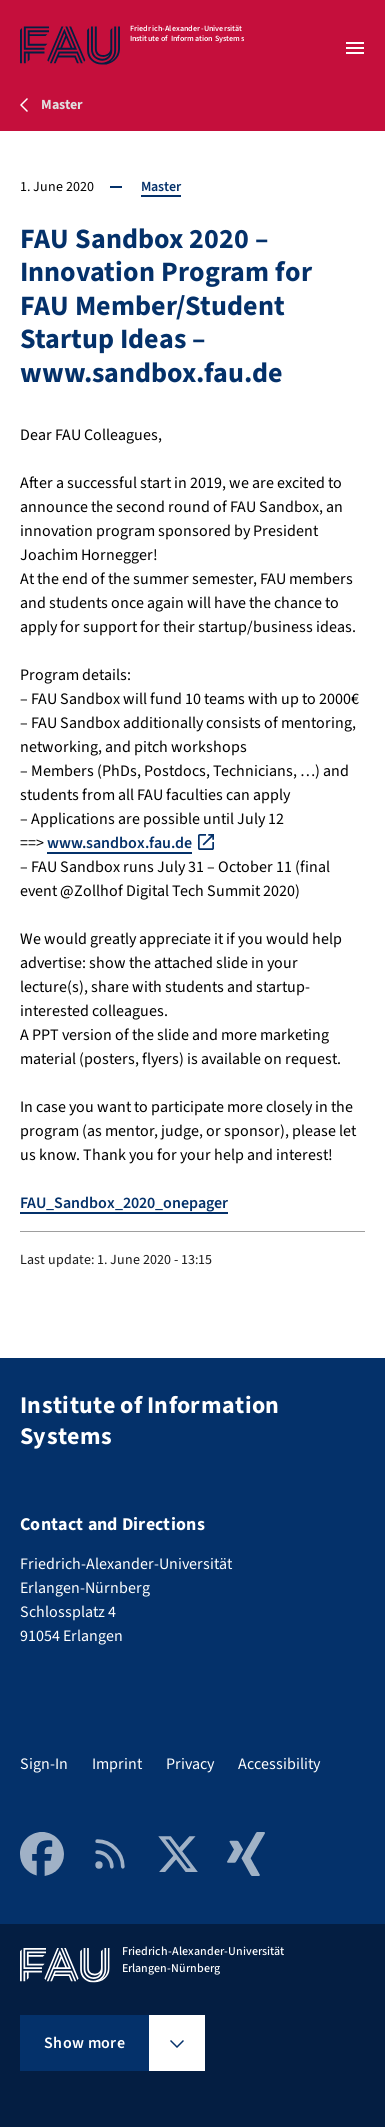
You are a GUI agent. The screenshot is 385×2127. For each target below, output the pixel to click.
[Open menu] (355, 48)
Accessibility (279, 1764)
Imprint (117, 1764)
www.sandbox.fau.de (119, 843)
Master (161, 187)
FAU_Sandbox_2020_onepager (124, 1203)
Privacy (190, 1764)
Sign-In (44, 1764)
